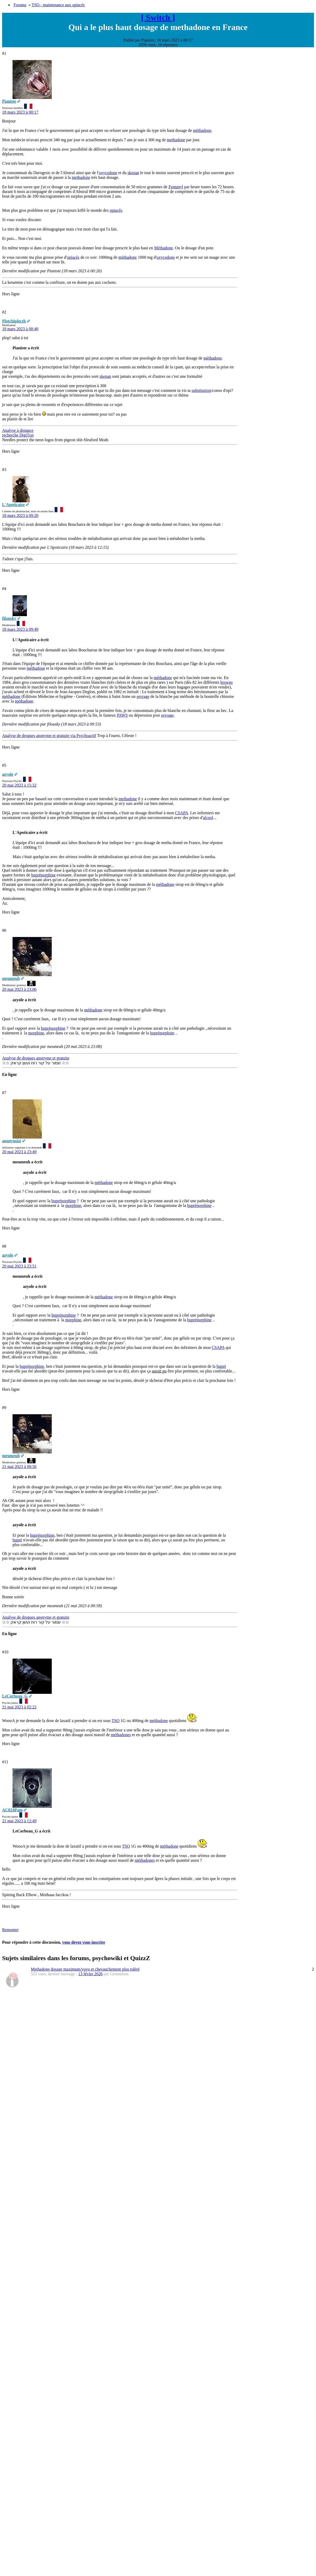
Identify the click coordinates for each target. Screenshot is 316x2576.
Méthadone (163, 248)
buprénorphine (43, 875)
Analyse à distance (17, 430)
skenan (133, 172)
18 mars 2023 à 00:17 (20, 112)
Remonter (10, 1929)
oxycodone (108, 172)
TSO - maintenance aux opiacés (58, 5)
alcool (208, 817)
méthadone (202, 130)
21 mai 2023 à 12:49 (19, 1821)
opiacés (116, 210)
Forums (20, 5)
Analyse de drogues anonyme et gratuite (35, 1058)
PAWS (122, 715)
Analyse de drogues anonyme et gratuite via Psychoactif (49, 735)
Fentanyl (176, 187)
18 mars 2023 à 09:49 (20, 629)
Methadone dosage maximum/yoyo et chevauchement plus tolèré (85, 1969)
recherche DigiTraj (18, 435)
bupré (221, 1366)
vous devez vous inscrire (83, 1942)
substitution (201, 390)
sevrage (143, 696)
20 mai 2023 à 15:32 (19, 785)
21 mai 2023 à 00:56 (19, 1466)
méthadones (121, 1734)
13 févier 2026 (90, 1974)
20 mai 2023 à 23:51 (19, 1266)
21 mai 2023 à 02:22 (19, 1707)
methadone (176, 140)
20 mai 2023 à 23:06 (19, 989)
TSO (115, 1720)
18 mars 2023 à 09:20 (20, 515)
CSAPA (181, 813)
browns (226, 682)
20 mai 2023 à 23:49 (19, 1152)
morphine (36, 1033)
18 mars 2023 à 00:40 (20, 329)
